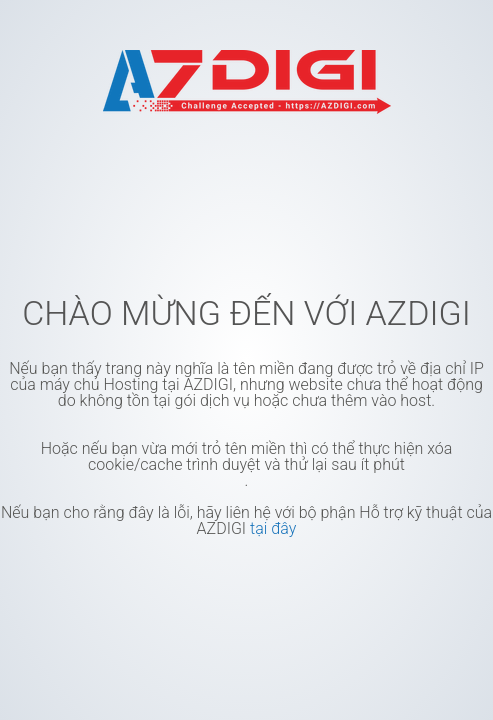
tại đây (273, 528)
